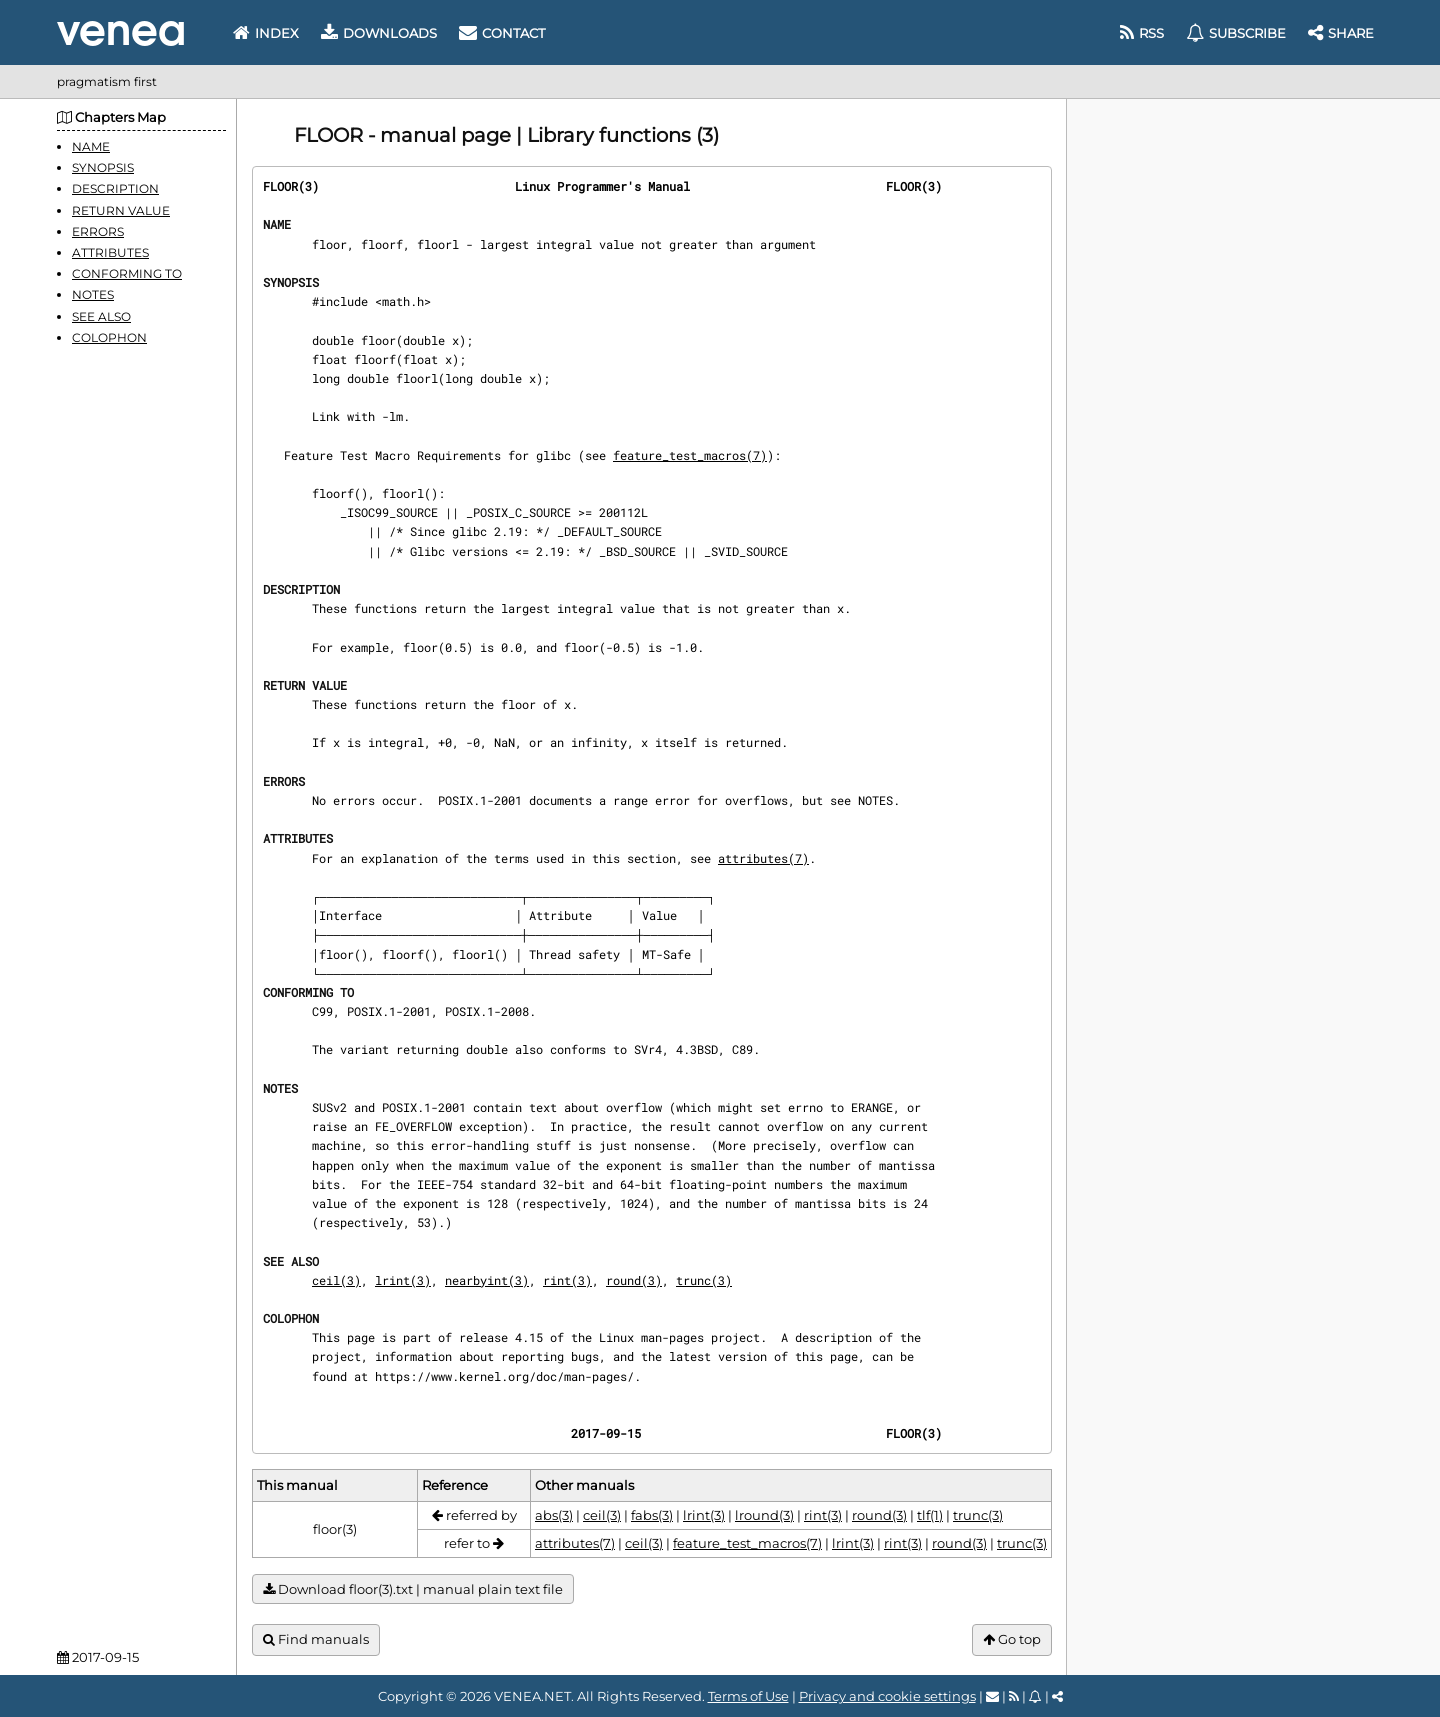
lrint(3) (403, 1280)
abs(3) (554, 1515)
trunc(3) (704, 1280)
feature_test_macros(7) (690, 455)
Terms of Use (748, 1696)
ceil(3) (336, 1280)
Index (266, 33)
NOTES (93, 294)
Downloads (379, 33)
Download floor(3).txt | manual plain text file (413, 1589)
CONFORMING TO (127, 273)
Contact (502, 33)
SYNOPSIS (103, 167)
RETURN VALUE (121, 210)
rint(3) (567, 1280)
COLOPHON (109, 337)
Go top (1012, 1639)
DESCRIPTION (115, 188)
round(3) (634, 1280)
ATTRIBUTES (110, 252)
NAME (91, 146)
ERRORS (98, 231)
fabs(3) (652, 1515)
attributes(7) (763, 858)
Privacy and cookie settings (887, 1696)
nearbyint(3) (487, 1280)
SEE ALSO (101, 316)
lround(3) (764, 1515)
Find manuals (316, 1639)
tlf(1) (930, 1515)
